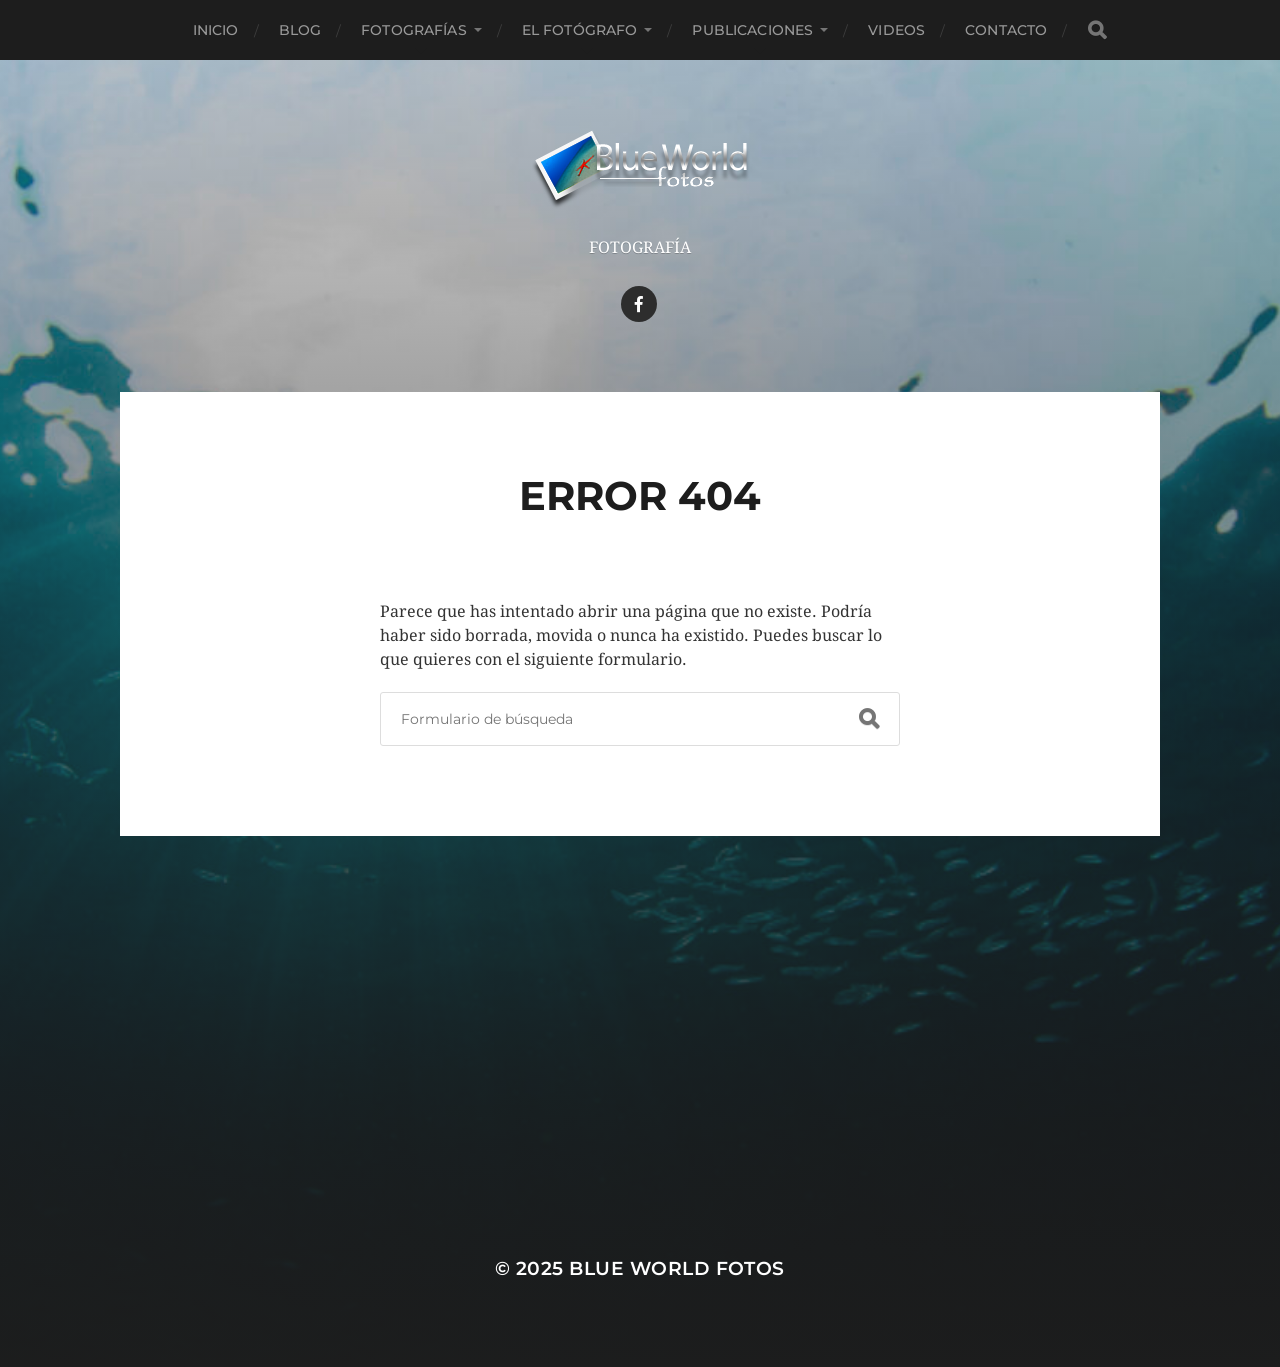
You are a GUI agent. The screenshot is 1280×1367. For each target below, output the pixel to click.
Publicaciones (752, 30)
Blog (300, 30)
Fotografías (414, 30)
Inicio (216, 30)
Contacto (1006, 30)
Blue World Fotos (677, 1268)
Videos (896, 30)
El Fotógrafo (580, 30)
